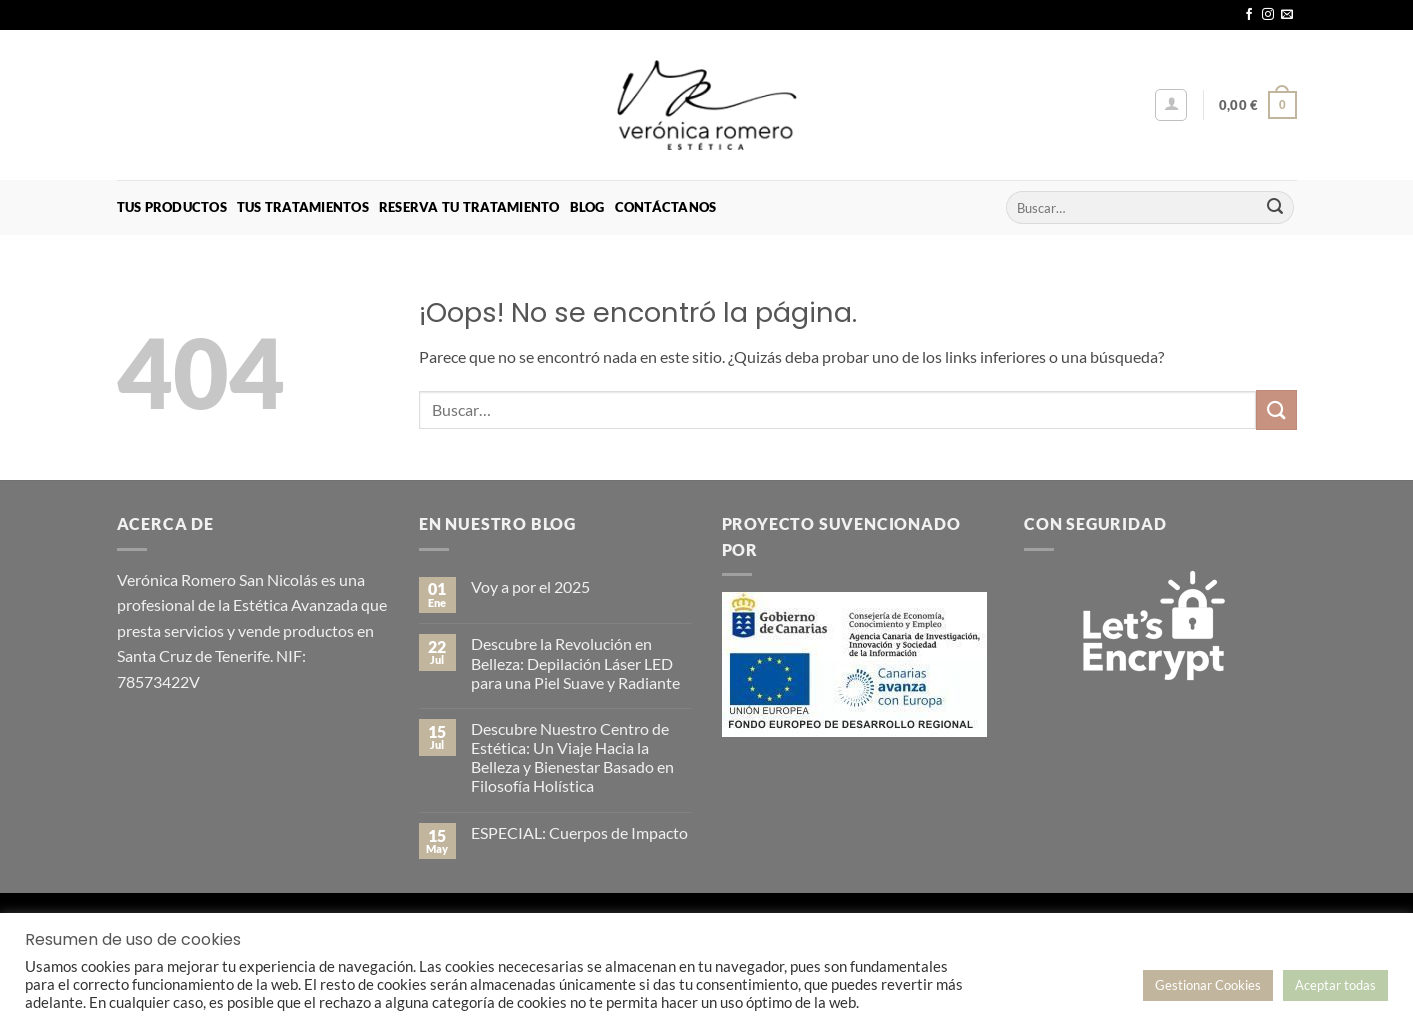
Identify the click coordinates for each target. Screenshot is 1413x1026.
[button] (1171, 105)
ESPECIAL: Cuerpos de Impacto (579, 832)
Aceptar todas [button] (1335, 985)
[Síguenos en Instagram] (1268, 15)
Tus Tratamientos (303, 207)
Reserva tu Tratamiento (469, 207)
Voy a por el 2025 (530, 586)
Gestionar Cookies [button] (1208, 985)
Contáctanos (666, 207)
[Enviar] (1275, 208)
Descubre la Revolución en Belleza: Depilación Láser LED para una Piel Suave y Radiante (575, 662)
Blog (587, 207)
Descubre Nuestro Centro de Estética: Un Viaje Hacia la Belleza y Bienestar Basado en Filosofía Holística (572, 757)
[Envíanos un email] (1287, 15)
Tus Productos (172, 207)
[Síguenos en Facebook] (1249, 15)
